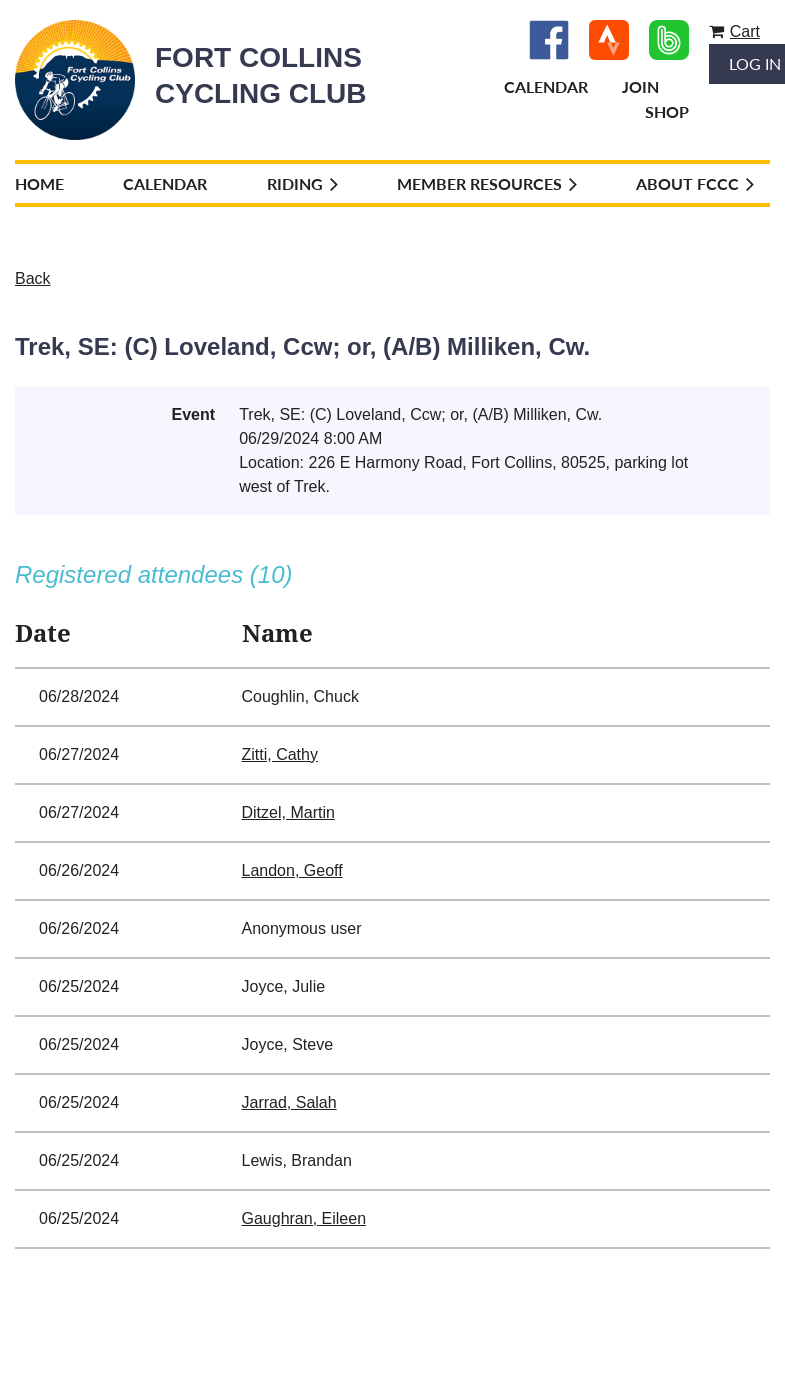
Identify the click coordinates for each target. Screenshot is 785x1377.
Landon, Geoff (292, 870)
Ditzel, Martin (288, 812)
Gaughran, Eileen (304, 1218)
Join (640, 86)
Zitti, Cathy (280, 754)
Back (33, 278)
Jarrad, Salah (289, 1102)
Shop (667, 111)
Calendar (546, 86)
